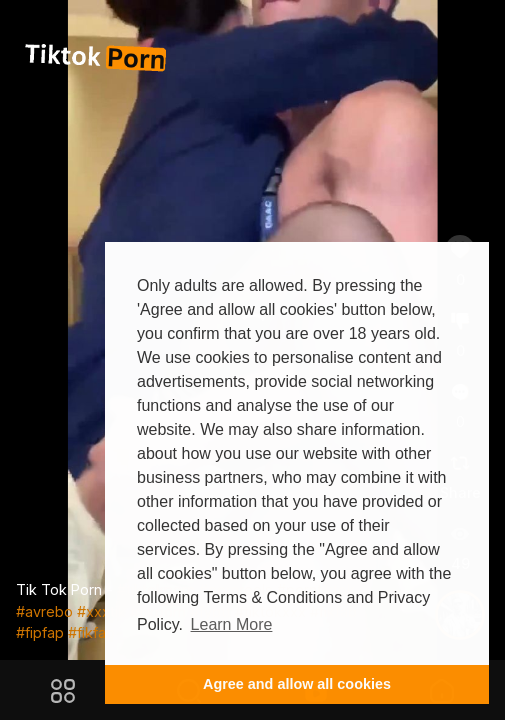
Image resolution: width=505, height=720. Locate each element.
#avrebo (44, 611)
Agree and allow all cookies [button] (297, 684)
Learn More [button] (232, 624)
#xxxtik (101, 611)
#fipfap (40, 632)
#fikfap (91, 632)
